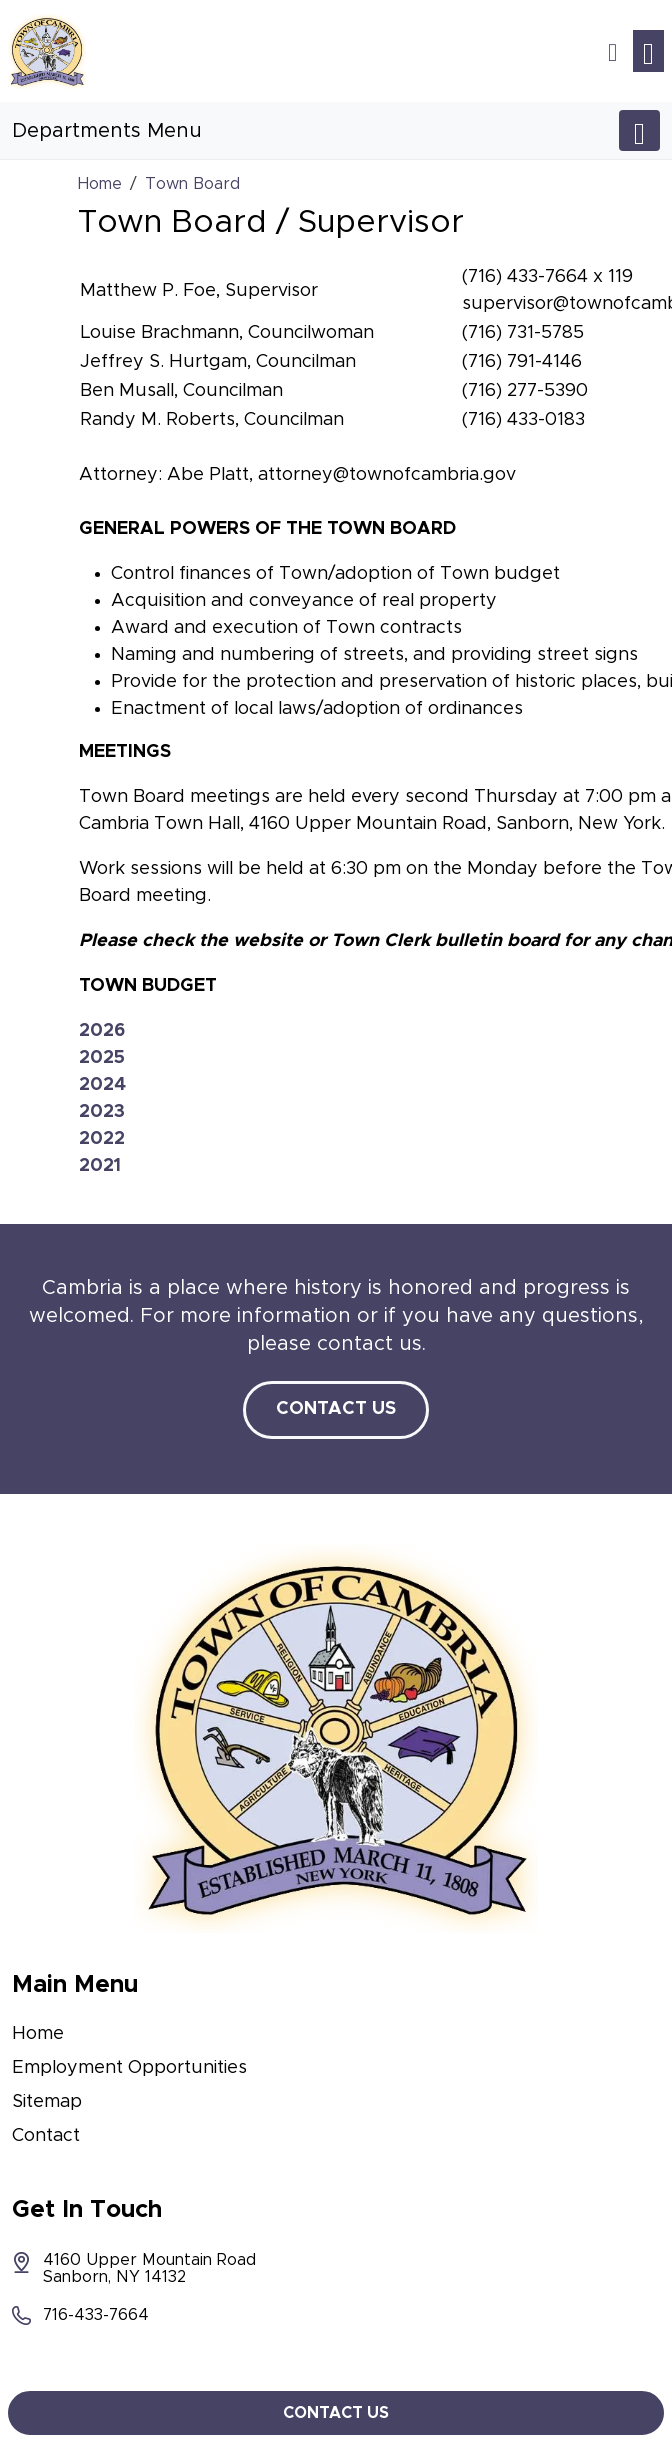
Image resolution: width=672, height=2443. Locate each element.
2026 (102, 1031)
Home (38, 2034)
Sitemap (47, 2102)
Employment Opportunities (129, 2068)
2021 (100, 1166)
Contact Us (336, 1409)
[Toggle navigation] (648, 51)
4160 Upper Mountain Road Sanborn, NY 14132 (134, 2268)
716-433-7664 (80, 2315)
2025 (102, 1058)
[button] (612, 51)
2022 (102, 1139)
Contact (46, 2136)
